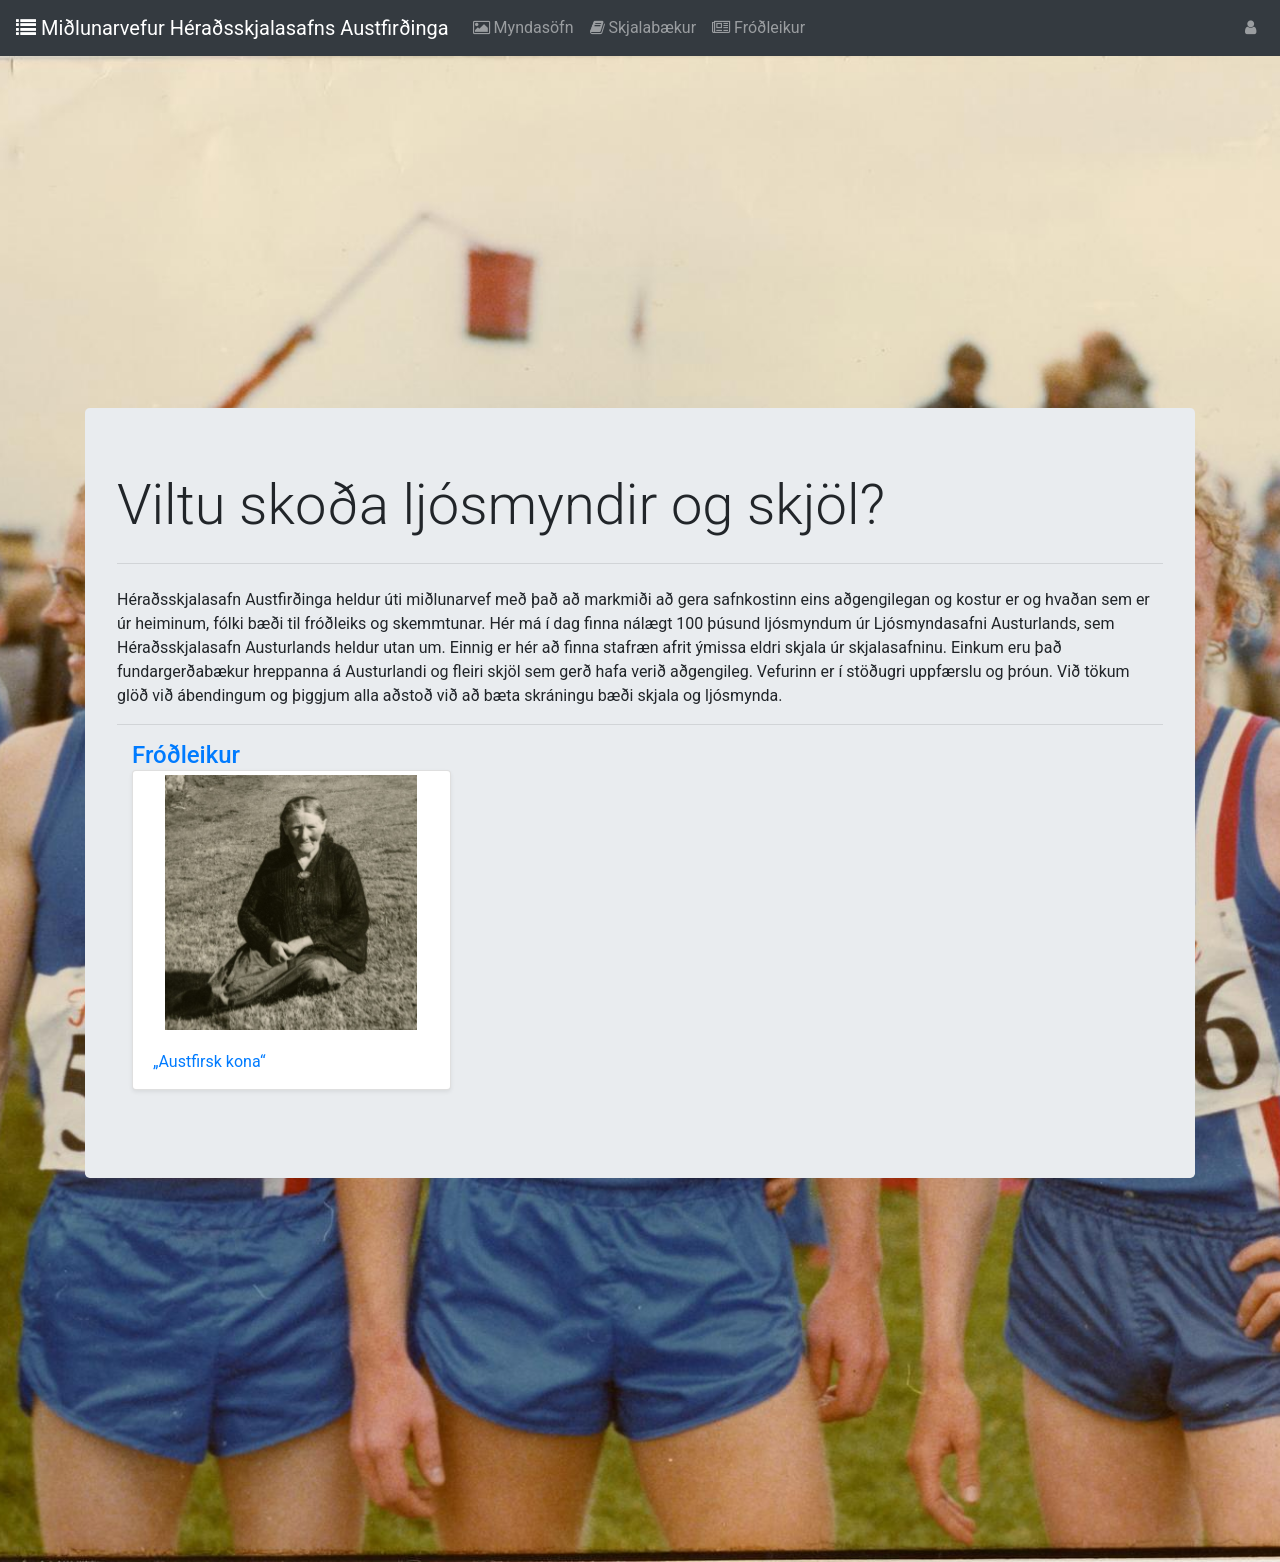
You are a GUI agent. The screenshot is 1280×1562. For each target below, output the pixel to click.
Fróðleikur (762, 26)
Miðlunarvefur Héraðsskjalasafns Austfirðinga (232, 28)
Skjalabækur (647, 26)
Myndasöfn (527, 26)
